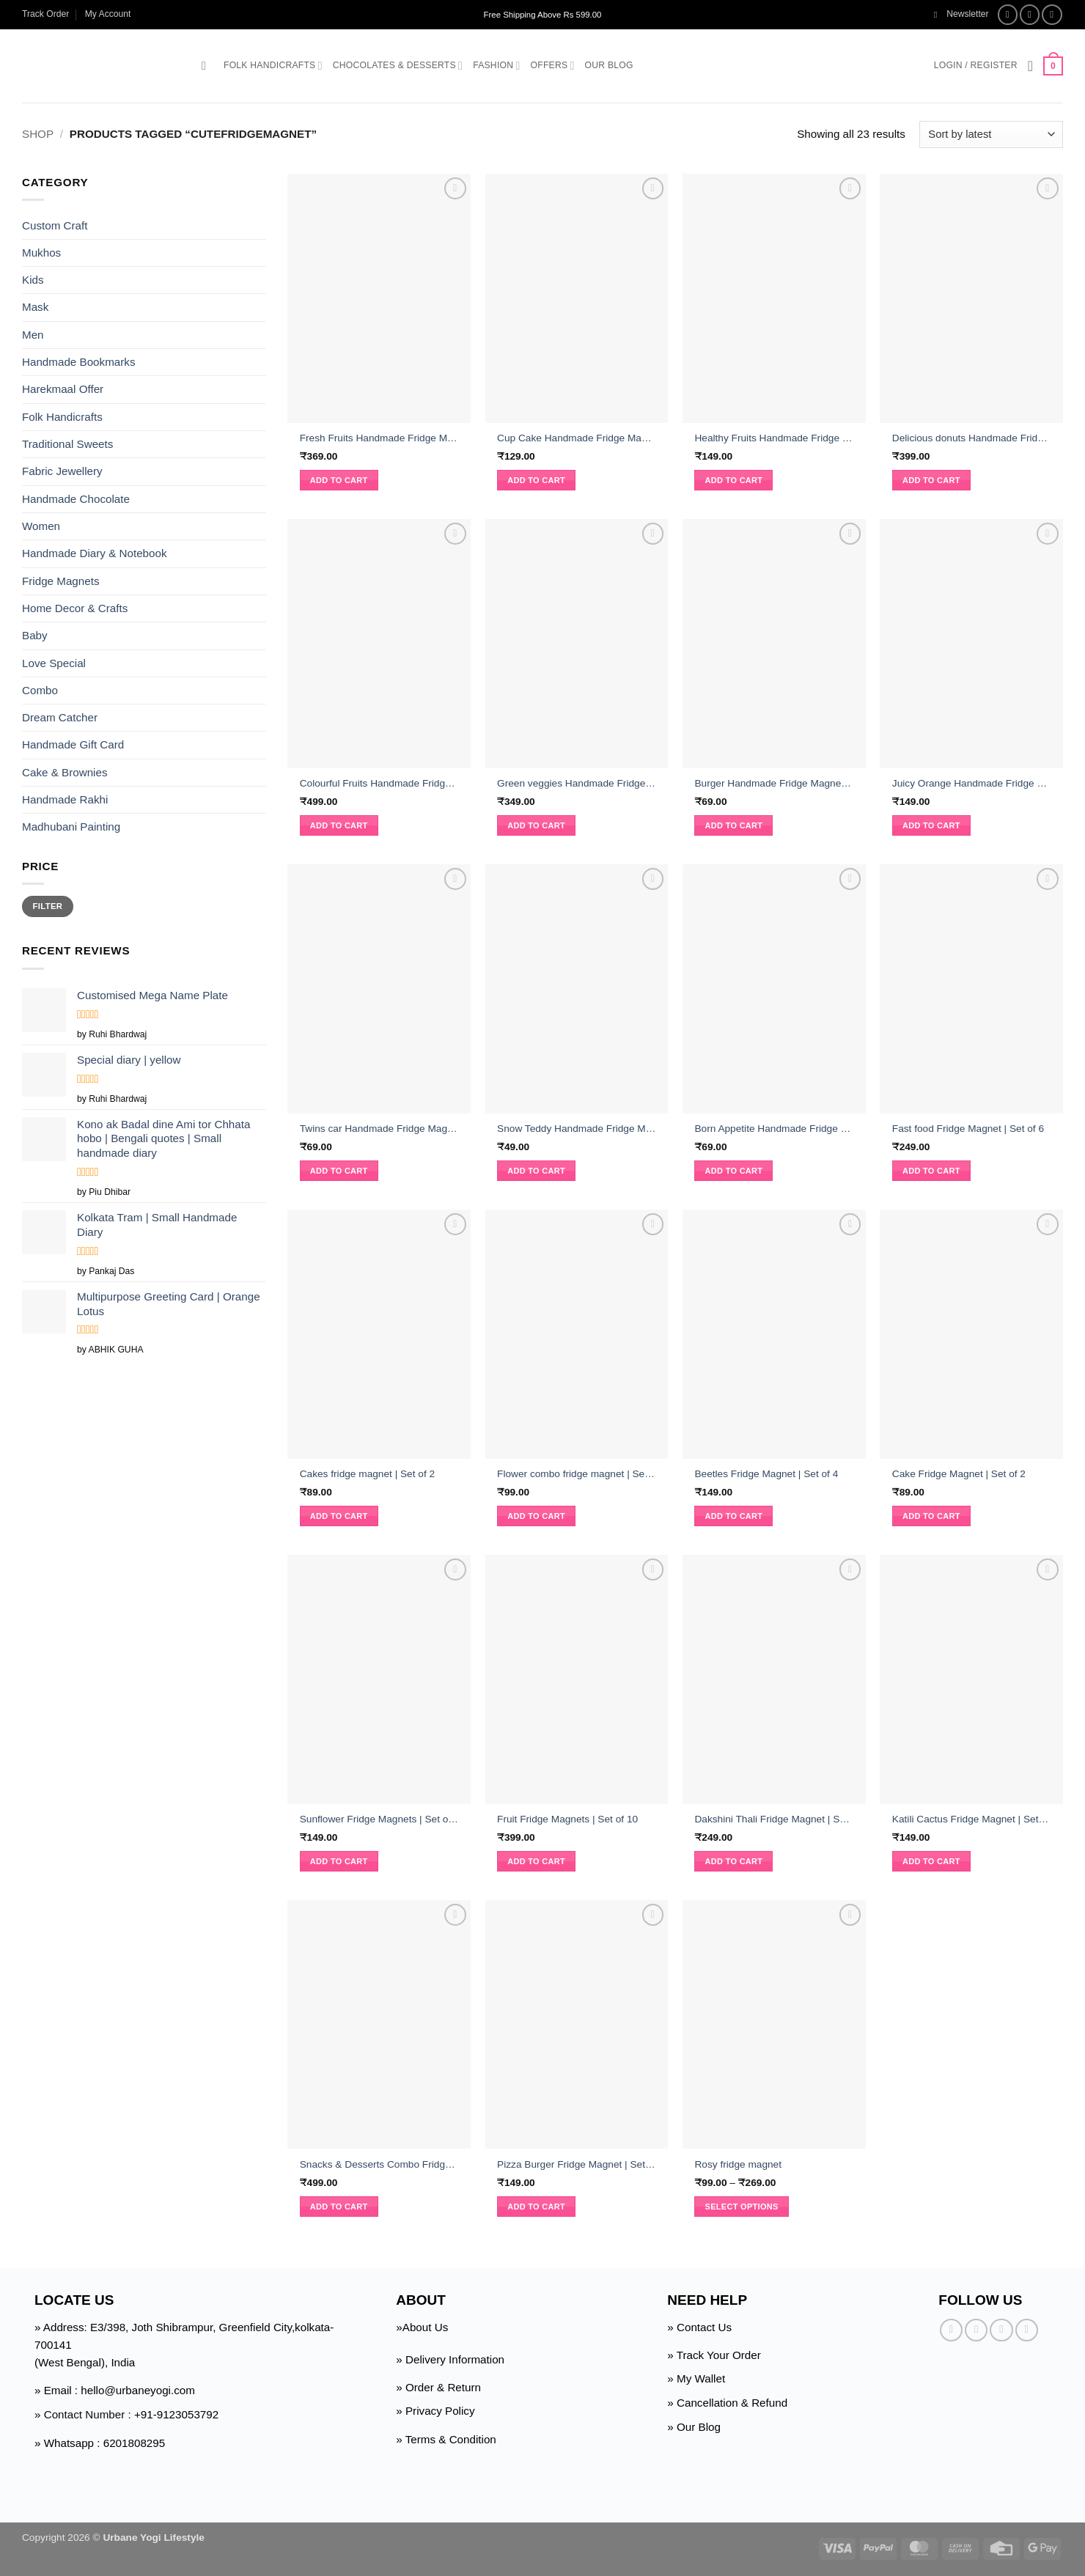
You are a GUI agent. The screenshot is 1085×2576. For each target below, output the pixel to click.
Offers (553, 66)
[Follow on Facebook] (1008, 14)
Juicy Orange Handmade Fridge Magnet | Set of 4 (971, 783)
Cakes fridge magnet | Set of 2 (367, 1473)
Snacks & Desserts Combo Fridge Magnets (379, 2164)
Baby (35, 635)
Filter (48, 906)
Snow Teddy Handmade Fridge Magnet (576, 1128)
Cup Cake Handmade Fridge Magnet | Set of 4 (576, 438)
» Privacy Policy (435, 2410)
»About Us (422, 2327)
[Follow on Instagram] (1030, 14)
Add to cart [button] (339, 480)
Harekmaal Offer (62, 389)
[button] (961, 14)
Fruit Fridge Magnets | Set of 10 (567, 1819)
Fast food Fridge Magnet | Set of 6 (968, 1128)
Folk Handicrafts (273, 66)
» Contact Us (699, 2327)
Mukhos (41, 252)
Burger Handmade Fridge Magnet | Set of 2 (773, 783)
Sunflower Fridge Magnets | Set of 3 (379, 1819)
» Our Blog (694, 2427)
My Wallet (701, 2378)
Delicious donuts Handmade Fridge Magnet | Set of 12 (971, 438)
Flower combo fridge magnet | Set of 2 (576, 1473)
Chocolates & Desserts (398, 66)
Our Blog (609, 65)
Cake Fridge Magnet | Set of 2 (959, 1473)
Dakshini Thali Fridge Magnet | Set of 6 (773, 1819)
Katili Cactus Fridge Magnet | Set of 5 (971, 1819)
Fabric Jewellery (62, 471)
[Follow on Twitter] (1052, 14)
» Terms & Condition (446, 2439)
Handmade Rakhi (65, 799)
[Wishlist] (1031, 66)
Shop (38, 134)
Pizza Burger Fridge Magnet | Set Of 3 (576, 2164)
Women (41, 526)
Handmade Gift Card (73, 744)
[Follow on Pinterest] (1026, 2330)
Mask (35, 307)
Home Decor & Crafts (75, 608)
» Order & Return (438, 2387)
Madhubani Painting (71, 826)
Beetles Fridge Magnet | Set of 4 (766, 1473)
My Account (108, 14)
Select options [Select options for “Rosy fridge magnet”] (742, 2206)
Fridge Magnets (61, 581)
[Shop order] (991, 134)
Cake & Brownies (65, 772)
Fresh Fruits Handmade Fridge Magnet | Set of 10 (379, 438)
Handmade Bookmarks (78, 362)
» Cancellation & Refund (727, 2402)
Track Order (45, 14)
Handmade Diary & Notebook (94, 553)
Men (33, 334)
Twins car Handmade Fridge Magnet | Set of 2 (379, 1128)
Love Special (54, 662)
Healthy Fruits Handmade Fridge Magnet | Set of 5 (773, 438)
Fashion (496, 66)
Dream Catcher (60, 717)
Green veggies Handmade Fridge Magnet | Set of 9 (576, 783)
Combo (40, 690)
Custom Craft (54, 224)
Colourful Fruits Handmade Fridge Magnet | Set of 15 (379, 783)
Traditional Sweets (67, 444)
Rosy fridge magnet (737, 2164)
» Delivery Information (450, 2359)
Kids (33, 279)
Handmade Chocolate (76, 499)
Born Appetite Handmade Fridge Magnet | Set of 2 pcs (773, 1128)
